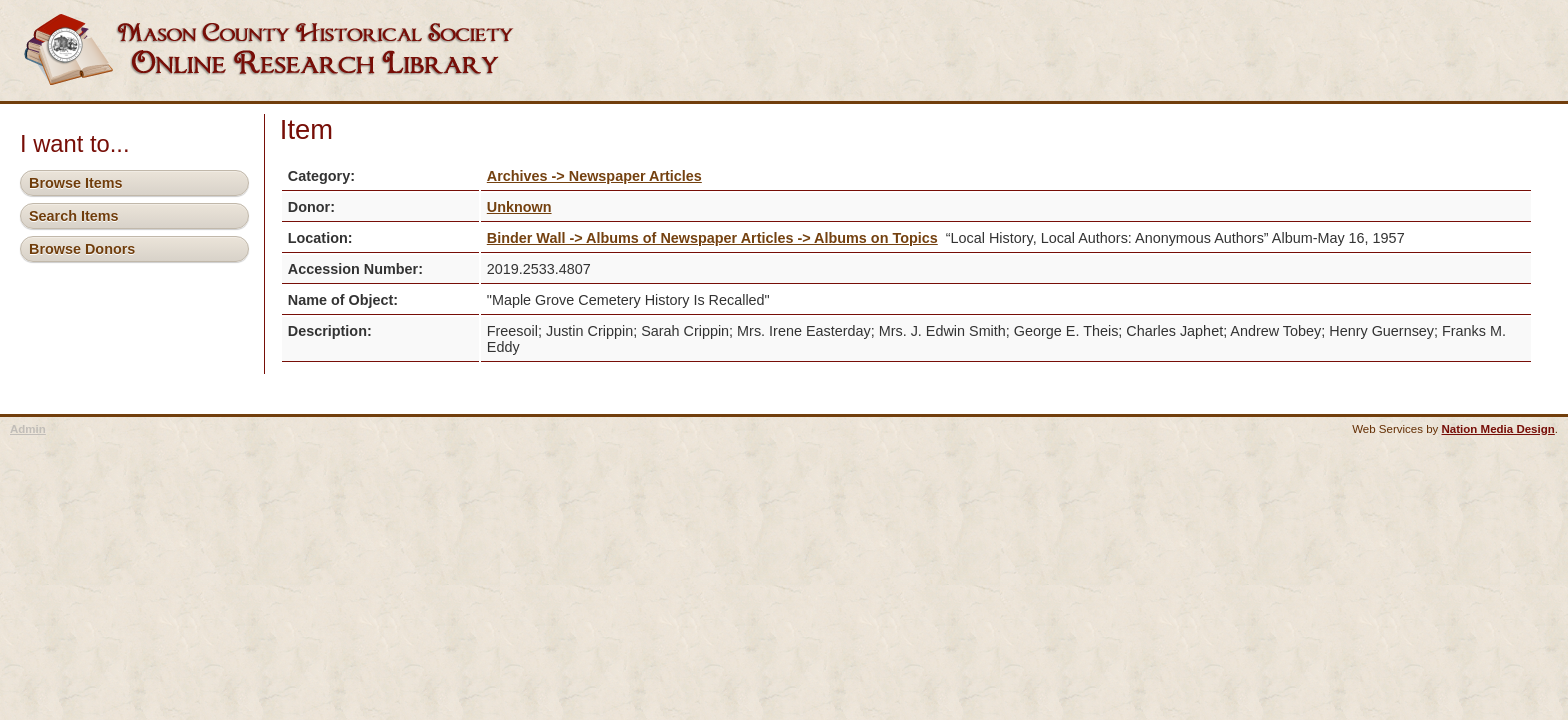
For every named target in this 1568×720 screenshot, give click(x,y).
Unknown (519, 207)
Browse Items (76, 183)
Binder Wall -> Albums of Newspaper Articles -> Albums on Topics (712, 238)
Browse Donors (82, 249)
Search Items (74, 216)
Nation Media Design (1498, 429)
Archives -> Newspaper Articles (594, 176)
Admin (28, 429)
